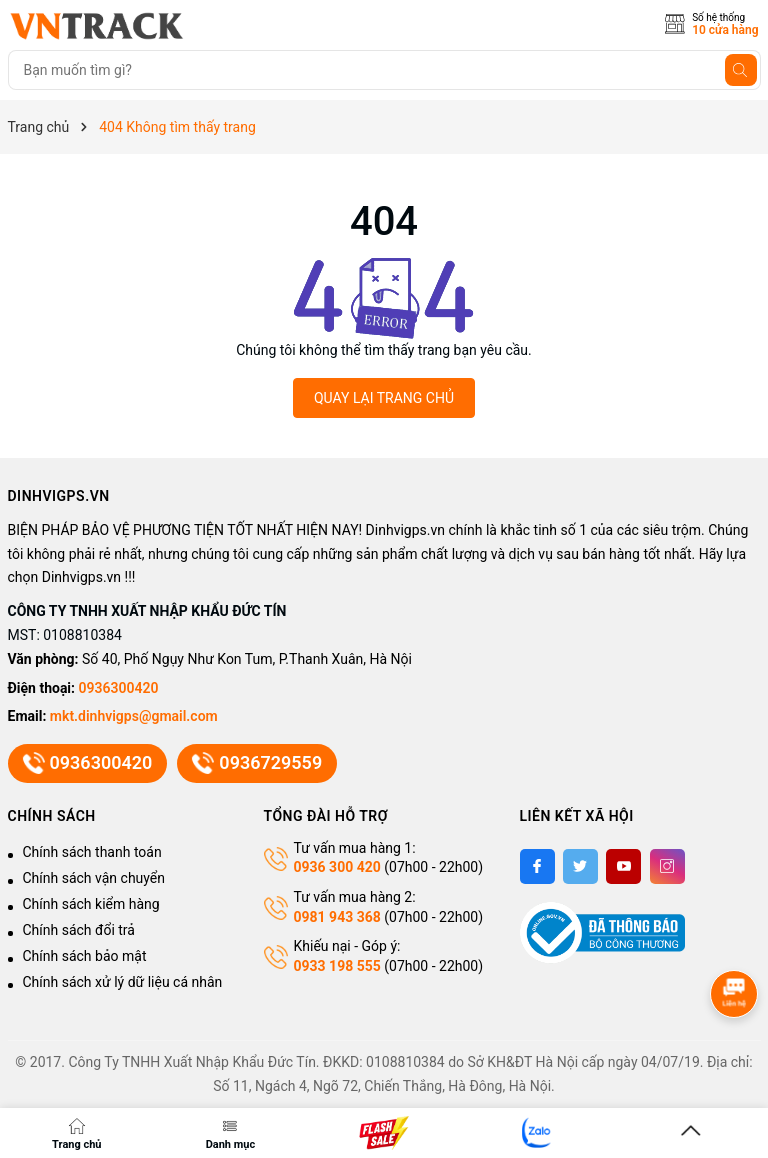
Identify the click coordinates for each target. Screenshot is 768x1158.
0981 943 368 (337, 917)
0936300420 (119, 688)
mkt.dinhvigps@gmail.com (134, 716)
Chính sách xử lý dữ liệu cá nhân (123, 982)
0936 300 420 (337, 867)
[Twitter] (580, 866)
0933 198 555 (337, 966)
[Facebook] (537, 866)
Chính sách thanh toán (92, 852)
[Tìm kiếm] (741, 70)
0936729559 (255, 763)
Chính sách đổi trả (79, 930)
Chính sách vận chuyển (94, 878)
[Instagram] (667, 866)
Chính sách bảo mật (85, 956)
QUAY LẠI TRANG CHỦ (384, 398)
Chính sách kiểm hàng (91, 904)
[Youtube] (623, 866)
